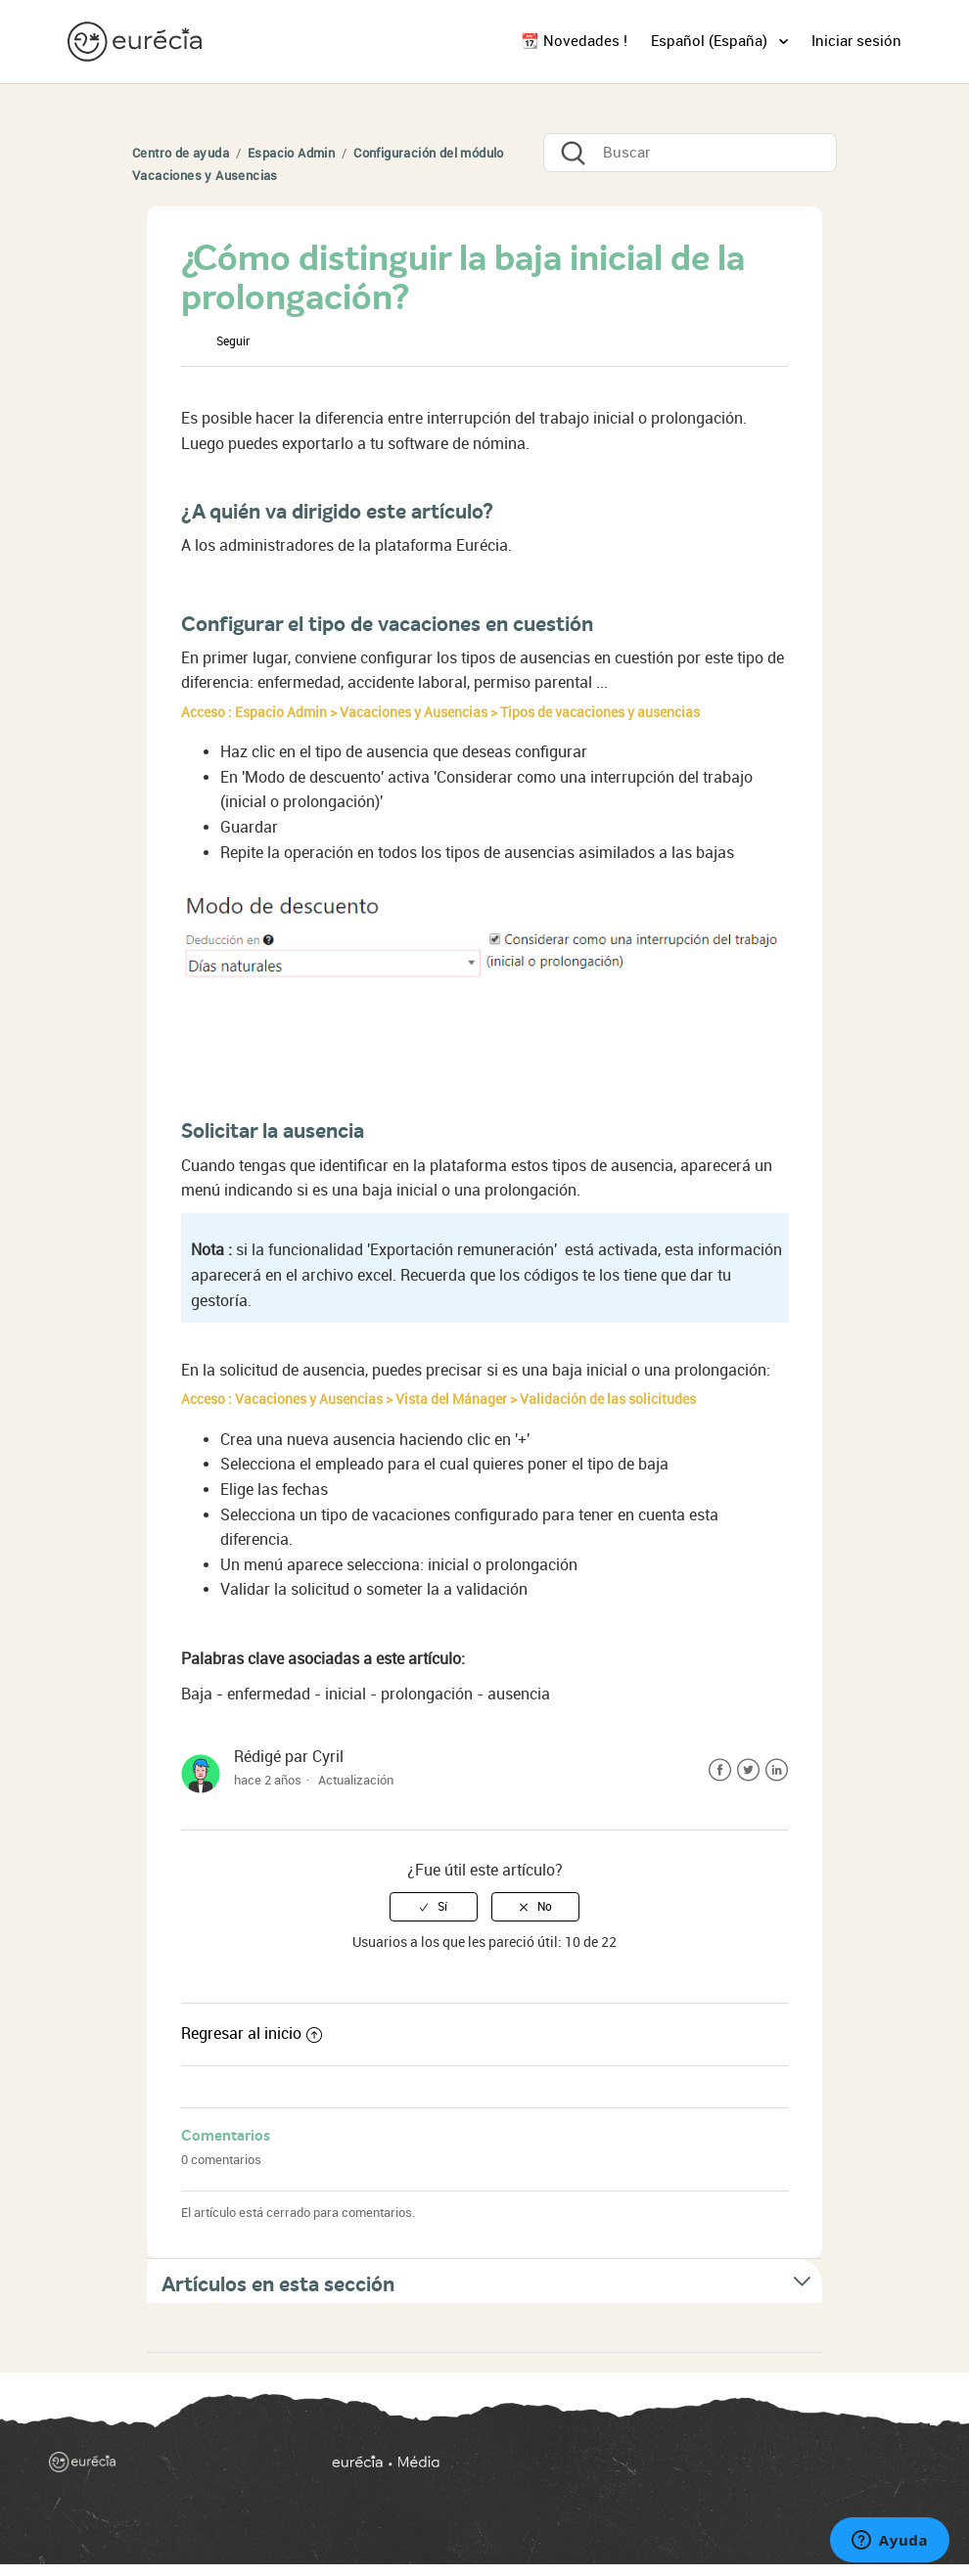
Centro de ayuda (180, 153)
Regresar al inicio (251, 2033)
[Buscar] (690, 152)
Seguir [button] (233, 341)
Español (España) (711, 41)
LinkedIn (776, 1770)
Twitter (748, 1770)
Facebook (720, 1770)
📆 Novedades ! (574, 41)
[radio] (434, 1906)
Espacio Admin (291, 153)
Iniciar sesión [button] (856, 41)
